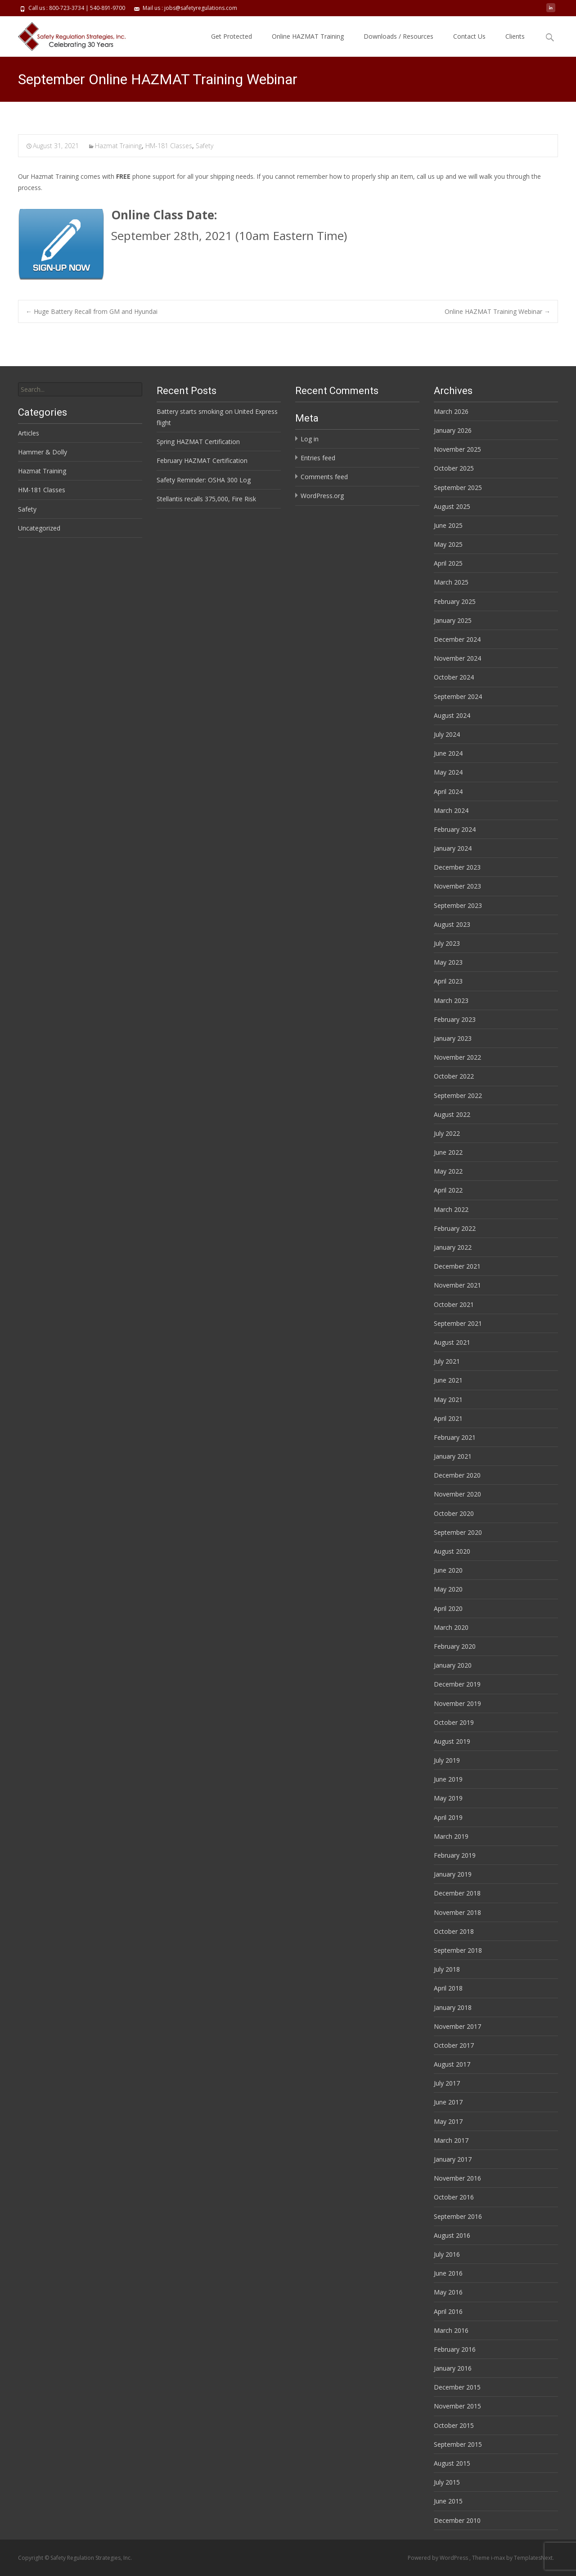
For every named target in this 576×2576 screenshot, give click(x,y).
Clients (515, 36)
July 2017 (447, 2083)
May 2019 (448, 1798)
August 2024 (452, 715)
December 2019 (457, 1684)
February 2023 (455, 1019)
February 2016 (455, 2349)
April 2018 (448, 1988)
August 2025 (452, 506)
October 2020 (454, 1513)
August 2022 (452, 1114)
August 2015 (452, 2463)
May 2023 (448, 962)
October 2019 (454, 1722)
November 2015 (457, 2406)
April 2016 (448, 2311)
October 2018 (454, 1931)
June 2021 (448, 1380)
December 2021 (457, 1266)
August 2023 (452, 924)
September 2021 (458, 1323)
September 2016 (458, 2216)
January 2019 (453, 1874)
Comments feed (324, 476)
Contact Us (469, 36)
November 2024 (457, 658)
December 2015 (457, 2387)
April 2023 (448, 981)
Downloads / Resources (398, 36)
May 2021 (448, 1399)
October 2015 (454, 2425)
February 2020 (455, 1646)
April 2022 (448, 1190)
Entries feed (318, 458)
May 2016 (448, 2292)
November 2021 (457, 1285)
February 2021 (455, 1437)
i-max (498, 2558)
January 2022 (453, 1247)
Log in (310, 439)
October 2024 (454, 677)
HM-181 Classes (168, 145)
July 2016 (447, 2254)
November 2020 (457, 1494)
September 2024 (458, 696)
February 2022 (455, 1228)
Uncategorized (39, 528)
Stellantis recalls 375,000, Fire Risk (206, 498)
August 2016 (452, 2235)
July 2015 (447, 2482)
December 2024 (457, 639)
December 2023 (457, 867)
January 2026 (453, 430)
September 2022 (458, 1095)
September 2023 (458, 905)
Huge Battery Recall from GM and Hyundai (92, 311)
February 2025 (455, 601)
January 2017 (453, 2159)
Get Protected (231, 36)
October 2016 (454, 2197)
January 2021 (453, 1456)
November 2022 (457, 1057)
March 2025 (451, 582)
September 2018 (458, 1950)
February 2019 (455, 1855)
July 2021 (447, 1361)
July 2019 (447, 1760)
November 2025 (457, 449)
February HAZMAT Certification (202, 460)
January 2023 (453, 1038)
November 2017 (457, 2026)
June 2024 (448, 753)
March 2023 (451, 1000)
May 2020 (448, 1589)
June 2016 (448, 2273)
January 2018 (453, 2007)
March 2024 (451, 810)
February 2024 (455, 829)
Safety (204, 145)
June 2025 (448, 525)
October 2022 (454, 1076)
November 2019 (457, 1703)
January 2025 (453, 620)
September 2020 (458, 1532)
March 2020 (451, 1627)
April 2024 (448, 791)
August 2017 (452, 2064)
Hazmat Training (118, 145)
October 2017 (454, 2045)
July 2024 (447, 734)
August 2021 (452, 1342)
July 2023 (447, 943)
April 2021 (448, 1418)
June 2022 (448, 1152)
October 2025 (454, 468)
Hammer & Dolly (42, 452)
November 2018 (457, 1912)
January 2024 (453, 848)
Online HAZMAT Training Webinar (497, 311)
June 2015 (448, 2501)
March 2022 (451, 1209)
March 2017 (451, 2140)
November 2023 (457, 886)
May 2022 (448, 1171)
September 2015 (458, 2444)
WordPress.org (322, 495)
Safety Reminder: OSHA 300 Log (204, 480)
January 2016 (453, 2368)
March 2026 (451, 411)
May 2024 (448, 772)
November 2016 (457, 2178)
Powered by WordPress (438, 2558)
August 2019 (452, 1741)
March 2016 (451, 2330)
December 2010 (457, 2520)
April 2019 (448, 1817)
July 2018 (447, 1969)
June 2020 (448, 1570)
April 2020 (448, 1608)
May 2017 (448, 2121)
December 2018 (457, 1893)
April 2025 (448, 563)
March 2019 (451, 1836)
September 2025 (458, 487)
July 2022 (447, 1133)
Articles (28, 433)
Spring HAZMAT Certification (198, 441)
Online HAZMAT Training (308, 36)
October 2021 (454, 1304)
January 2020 (453, 1665)
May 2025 (448, 544)
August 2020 (452, 1551)
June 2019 (448, 1779)
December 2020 (457, 1475)
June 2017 (448, 2102)
